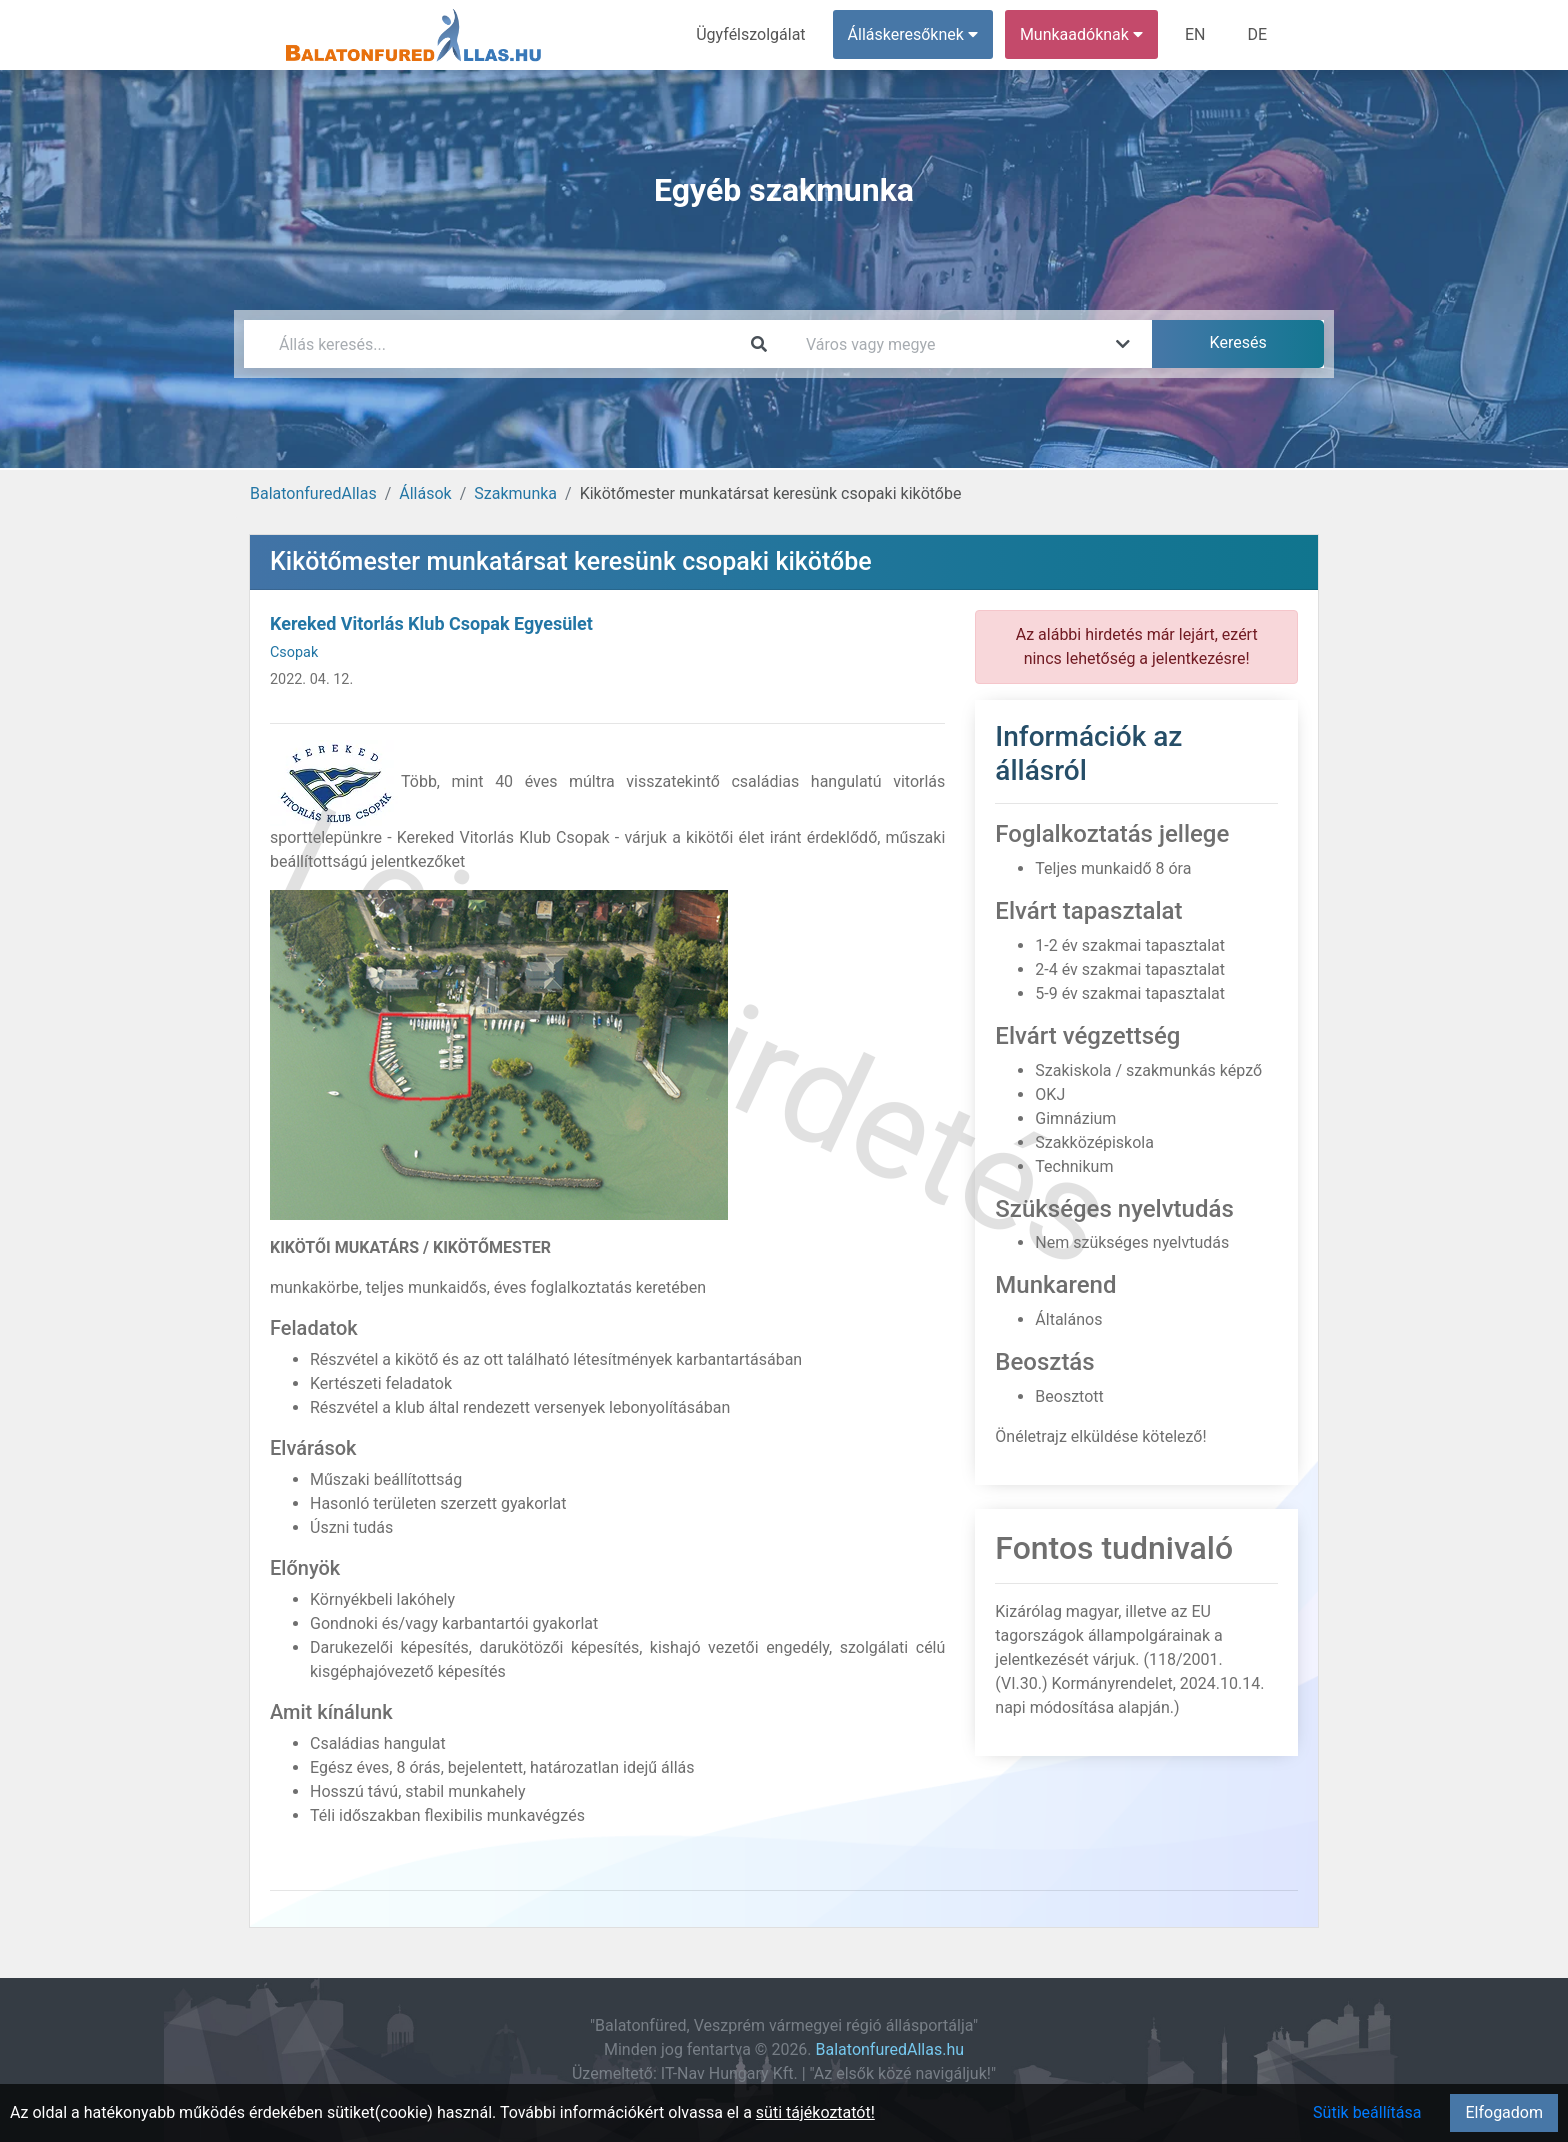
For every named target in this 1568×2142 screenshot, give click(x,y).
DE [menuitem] (1257, 34)
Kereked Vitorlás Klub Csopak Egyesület (431, 623)
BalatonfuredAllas (313, 493)
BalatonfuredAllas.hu (890, 2049)
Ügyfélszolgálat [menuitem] (750, 34)
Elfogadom (1504, 2112)
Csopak (294, 652)
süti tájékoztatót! (815, 2112)
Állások (425, 493)
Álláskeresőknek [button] (913, 34)
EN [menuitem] (1195, 34)
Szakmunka (515, 493)
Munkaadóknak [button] (1081, 34)
